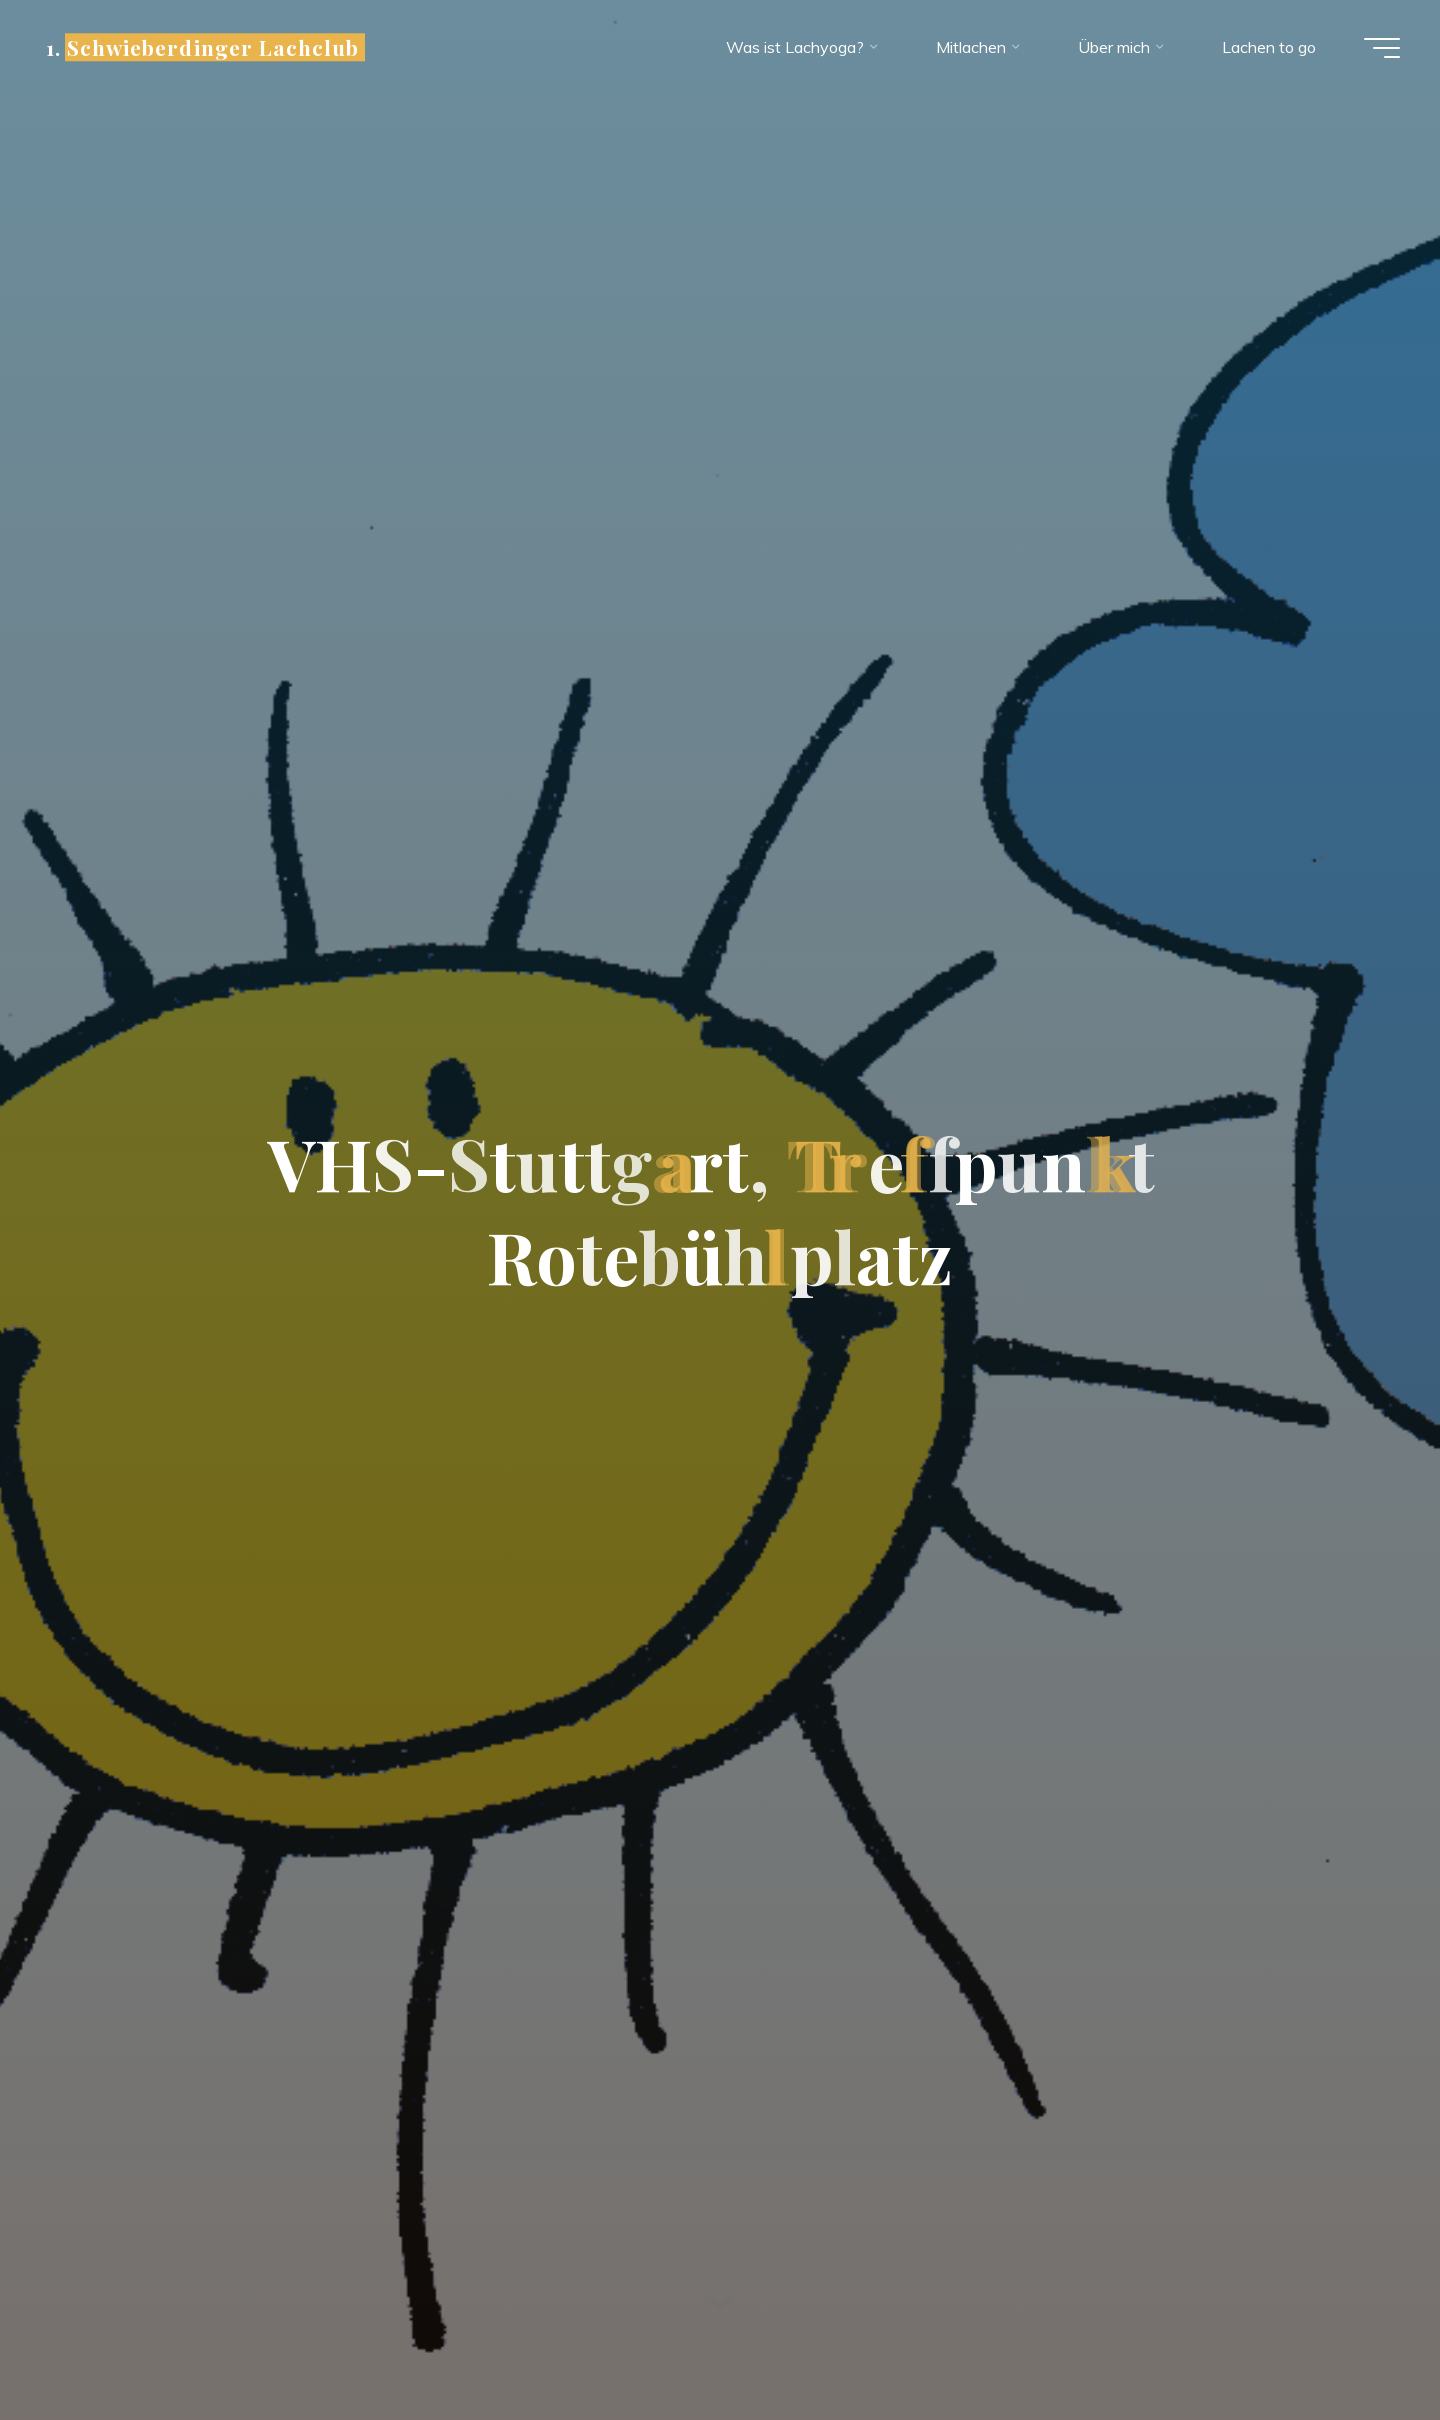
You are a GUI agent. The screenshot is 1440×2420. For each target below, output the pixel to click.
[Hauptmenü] (1382, 48)
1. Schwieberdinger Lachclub (202, 47)
